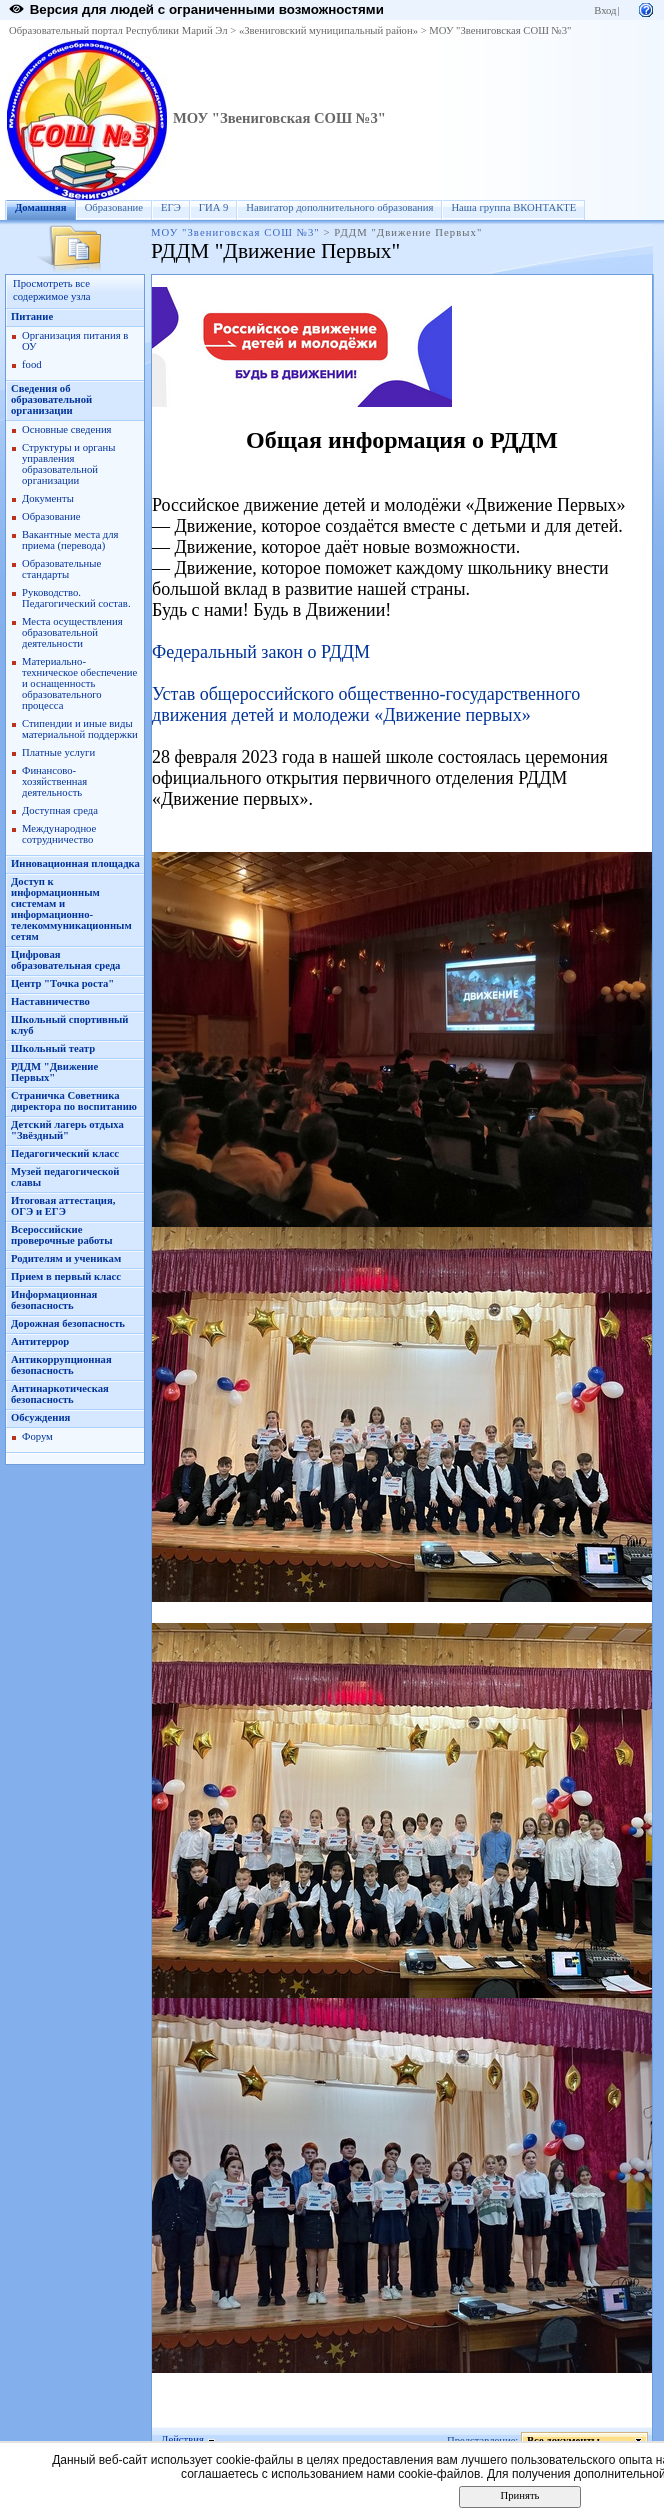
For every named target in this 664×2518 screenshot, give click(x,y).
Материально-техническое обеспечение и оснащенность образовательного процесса (79, 683)
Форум (37, 1436)
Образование (114, 207)
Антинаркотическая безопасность (60, 1394)
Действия (183, 2439)
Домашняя (41, 207)
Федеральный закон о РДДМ (261, 652)
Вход (605, 10)
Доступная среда (60, 810)
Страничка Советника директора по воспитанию (74, 1101)
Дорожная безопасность (68, 1323)
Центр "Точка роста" (62, 983)
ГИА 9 (214, 207)
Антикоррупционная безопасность (61, 1365)
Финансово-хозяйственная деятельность (54, 781)
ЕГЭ (171, 207)
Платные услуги (58, 752)
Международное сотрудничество (59, 834)
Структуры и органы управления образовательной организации (68, 464)
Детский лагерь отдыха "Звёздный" (67, 1130)
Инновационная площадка (75, 863)
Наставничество (50, 1001)
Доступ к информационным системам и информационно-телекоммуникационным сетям (71, 909)
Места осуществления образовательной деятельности (72, 632)
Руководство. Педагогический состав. (76, 598)
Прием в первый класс (66, 1276)
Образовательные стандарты (61, 569)
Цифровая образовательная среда (65, 960)
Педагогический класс (65, 1153)
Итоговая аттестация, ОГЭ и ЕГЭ (63, 1206)
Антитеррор (40, 1341)
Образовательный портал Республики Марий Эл (118, 30)
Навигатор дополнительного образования (339, 207)
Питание (32, 316)
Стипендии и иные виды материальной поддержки (80, 729)
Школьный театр (53, 1048)
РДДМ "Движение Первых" (54, 1072)
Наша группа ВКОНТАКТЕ (513, 207)
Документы (48, 498)
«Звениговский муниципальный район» (328, 30)
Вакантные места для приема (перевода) (70, 540)
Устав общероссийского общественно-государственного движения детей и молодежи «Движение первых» (366, 704)
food (32, 364)
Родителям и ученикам (66, 1258)
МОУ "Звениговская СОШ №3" (500, 30)
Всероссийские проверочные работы (62, 1235)
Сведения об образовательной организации (51, 399)
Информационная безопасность (54, 1300)
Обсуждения (40, 1417)
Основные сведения (67, 429)
